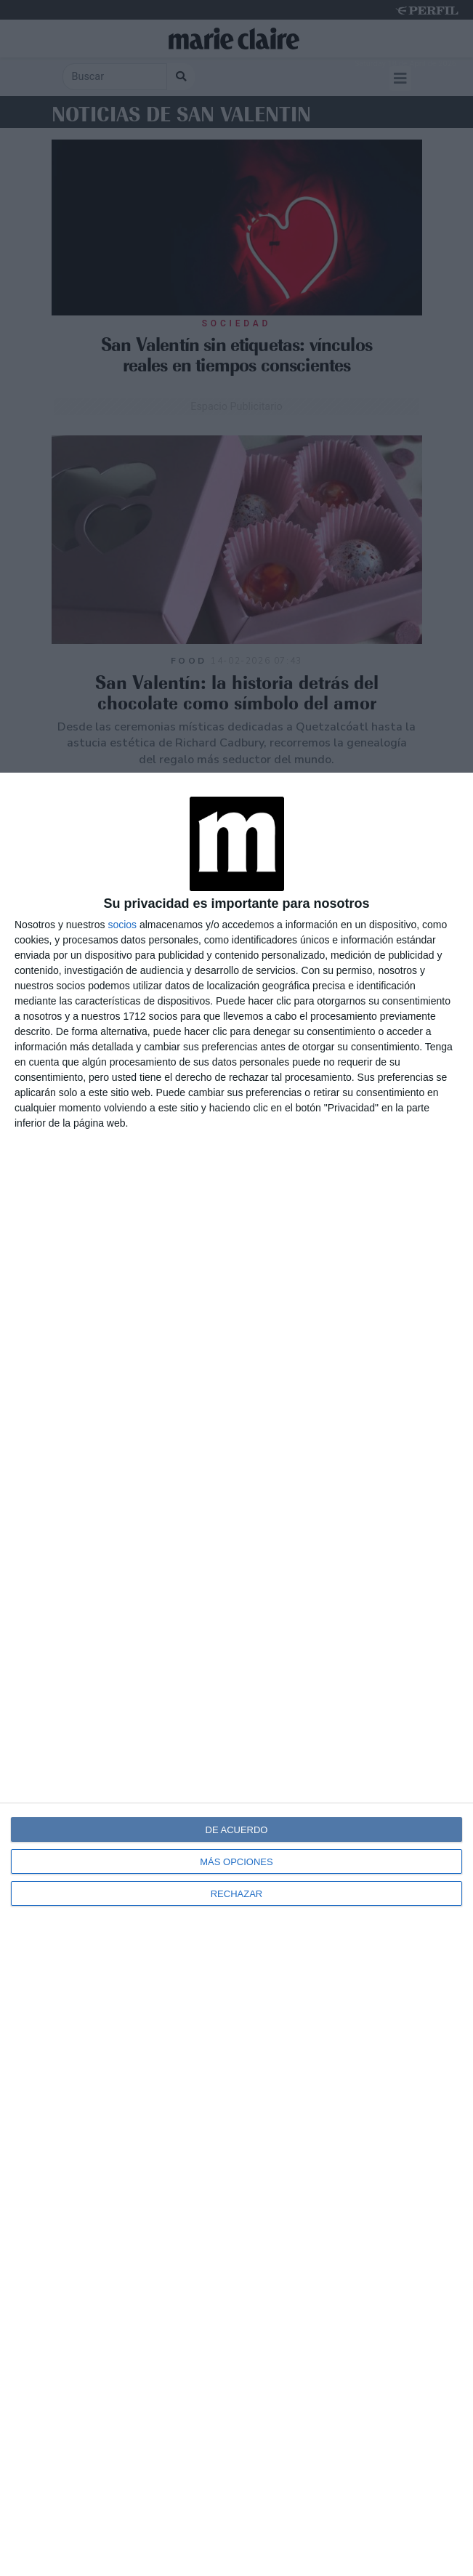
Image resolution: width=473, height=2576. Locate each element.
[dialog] (236, 1674)
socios (122, 924)
